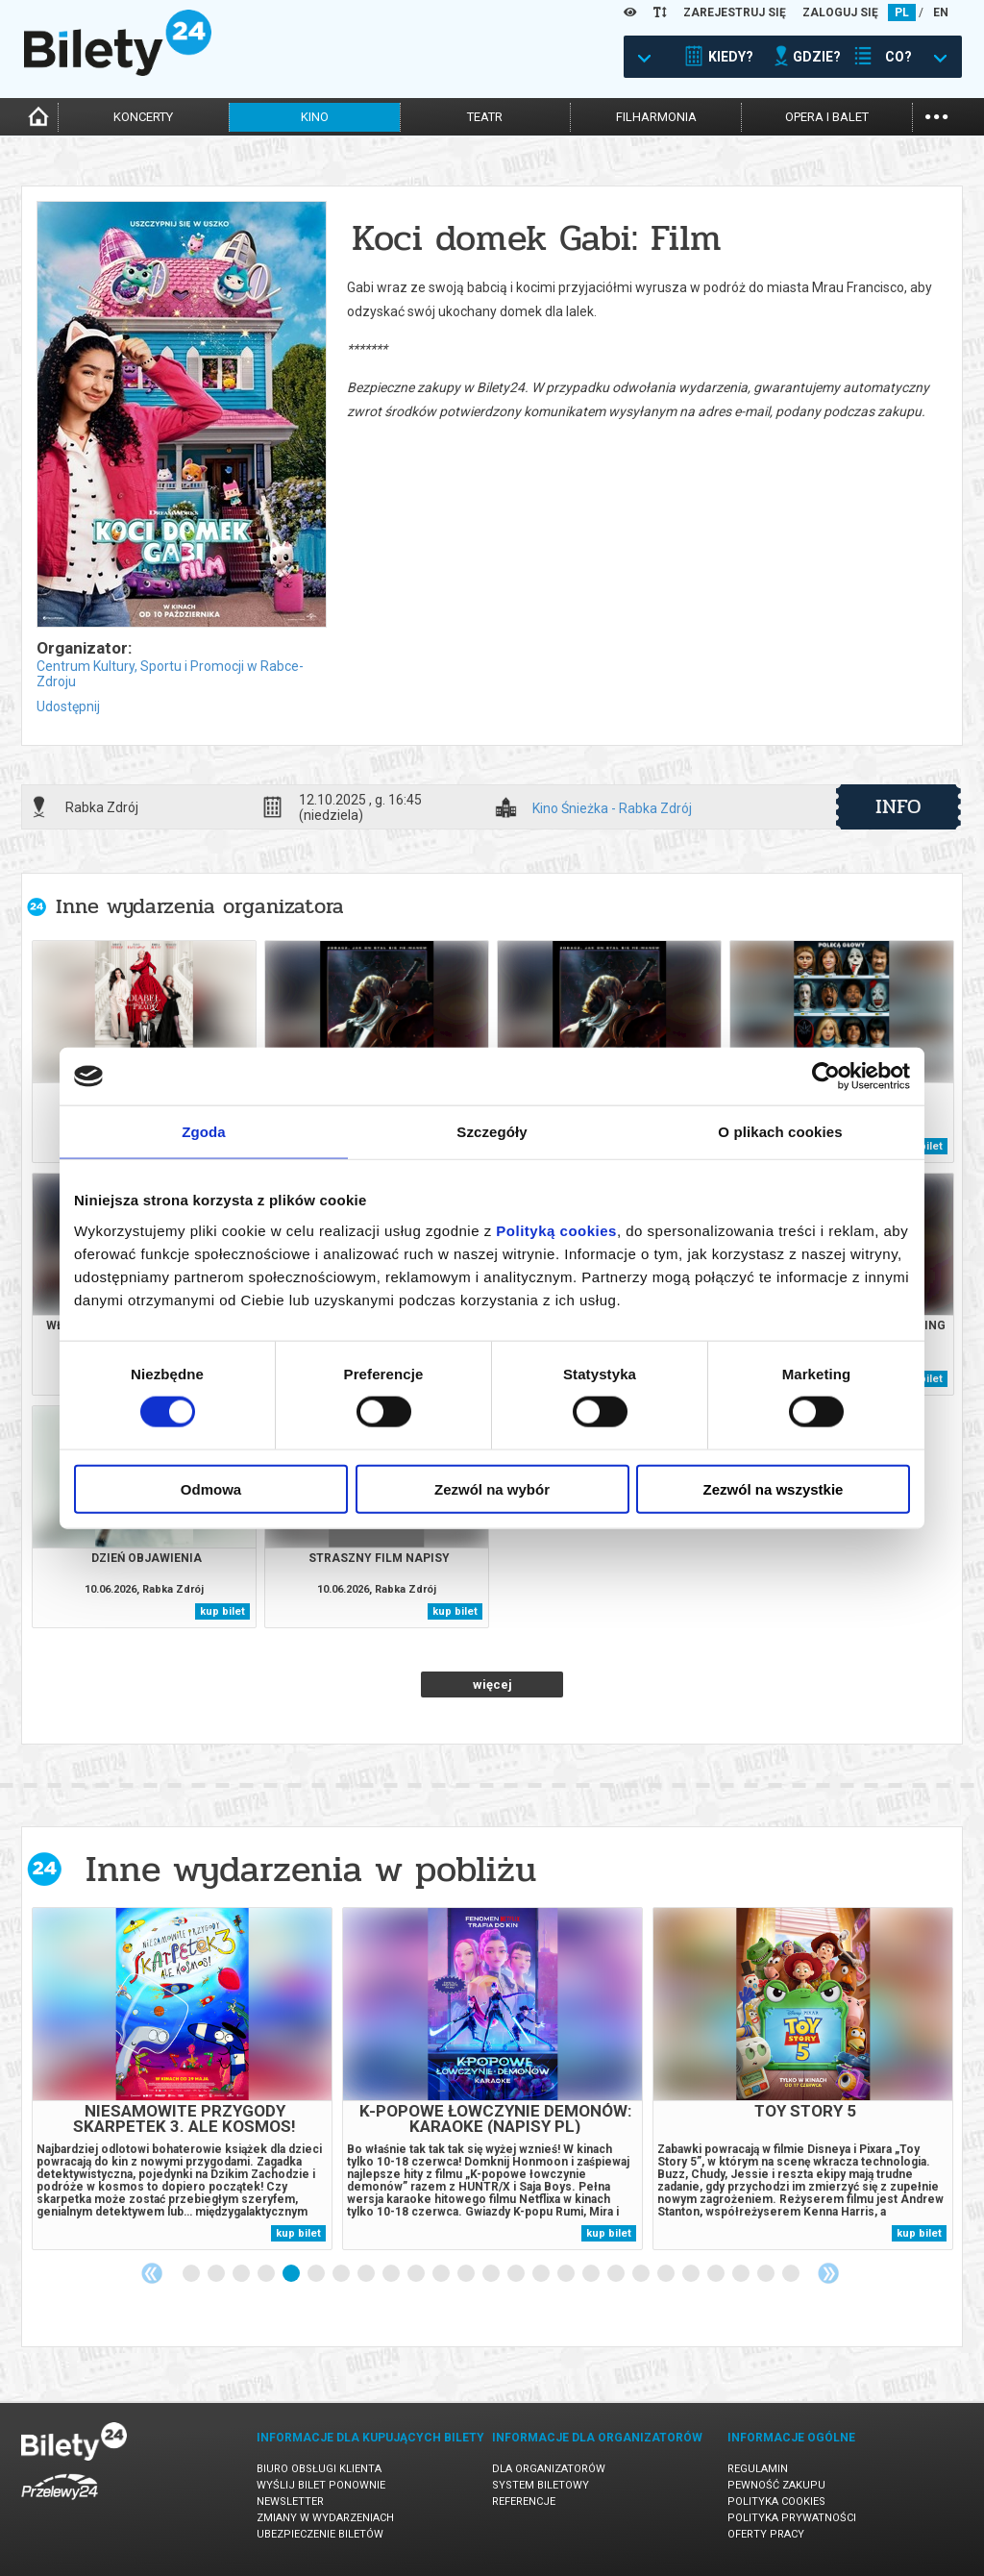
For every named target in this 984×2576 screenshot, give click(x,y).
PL (902, 12)
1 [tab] (192, 2274)
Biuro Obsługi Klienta (319, 2469)
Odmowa (211, 1488)
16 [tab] (567, 2274)
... (936, 115)
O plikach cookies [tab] (780, 1132)
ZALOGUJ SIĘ (840, 12)
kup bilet (222, 1611)
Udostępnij (68, 706)
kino (315, 117)
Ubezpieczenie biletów (320, 2534)
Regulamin (757, 2469)
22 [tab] (716, 2274)
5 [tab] (292, 2274)
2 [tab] (217, 2274)
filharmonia (656, 117)
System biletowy (540, 2485)
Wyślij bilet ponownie (321, 2485)
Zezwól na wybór (492, 1488)
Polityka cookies (776, 2501)
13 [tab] (492, 2274)
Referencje (523, 2501)
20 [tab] (666, 2274)
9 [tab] (392, 2274)
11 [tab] (442, 2274)
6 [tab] (317, 2274)
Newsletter (290, 2501)
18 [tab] (617, 2274)
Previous (151, 2273)
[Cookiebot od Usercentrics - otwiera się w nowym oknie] (826, 1076)
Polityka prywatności (791, 2518)
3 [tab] (242, 2274)
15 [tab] (542, 2274)
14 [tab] (517, 2274)
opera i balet (827, 117)
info (898, 806)
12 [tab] (467, 2274)
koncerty (143, 117)
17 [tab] (592, 2274)
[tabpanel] (182, 2078)
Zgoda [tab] (204, 1132)
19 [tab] (642, 2274)
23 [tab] (741, 2274)
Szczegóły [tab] (491, 1132)
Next (828, 2273)
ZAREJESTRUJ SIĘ (734, 12)
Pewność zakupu (776, 2485)
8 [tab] (367, 2274)
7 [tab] (342, 2274)
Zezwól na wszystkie (773, 1488)
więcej (492, 1684)
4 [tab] (267, 2274)
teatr (485, 117)
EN (940, 12)
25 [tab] (791, 2274)
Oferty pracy (765, 2534)
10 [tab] (417, 2274)
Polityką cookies (556, 1230)
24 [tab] (766, 2274)
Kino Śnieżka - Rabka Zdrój (612, 809)
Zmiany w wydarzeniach (325, 2518)
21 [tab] (691, 2274)
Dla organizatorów (548, 2469)
